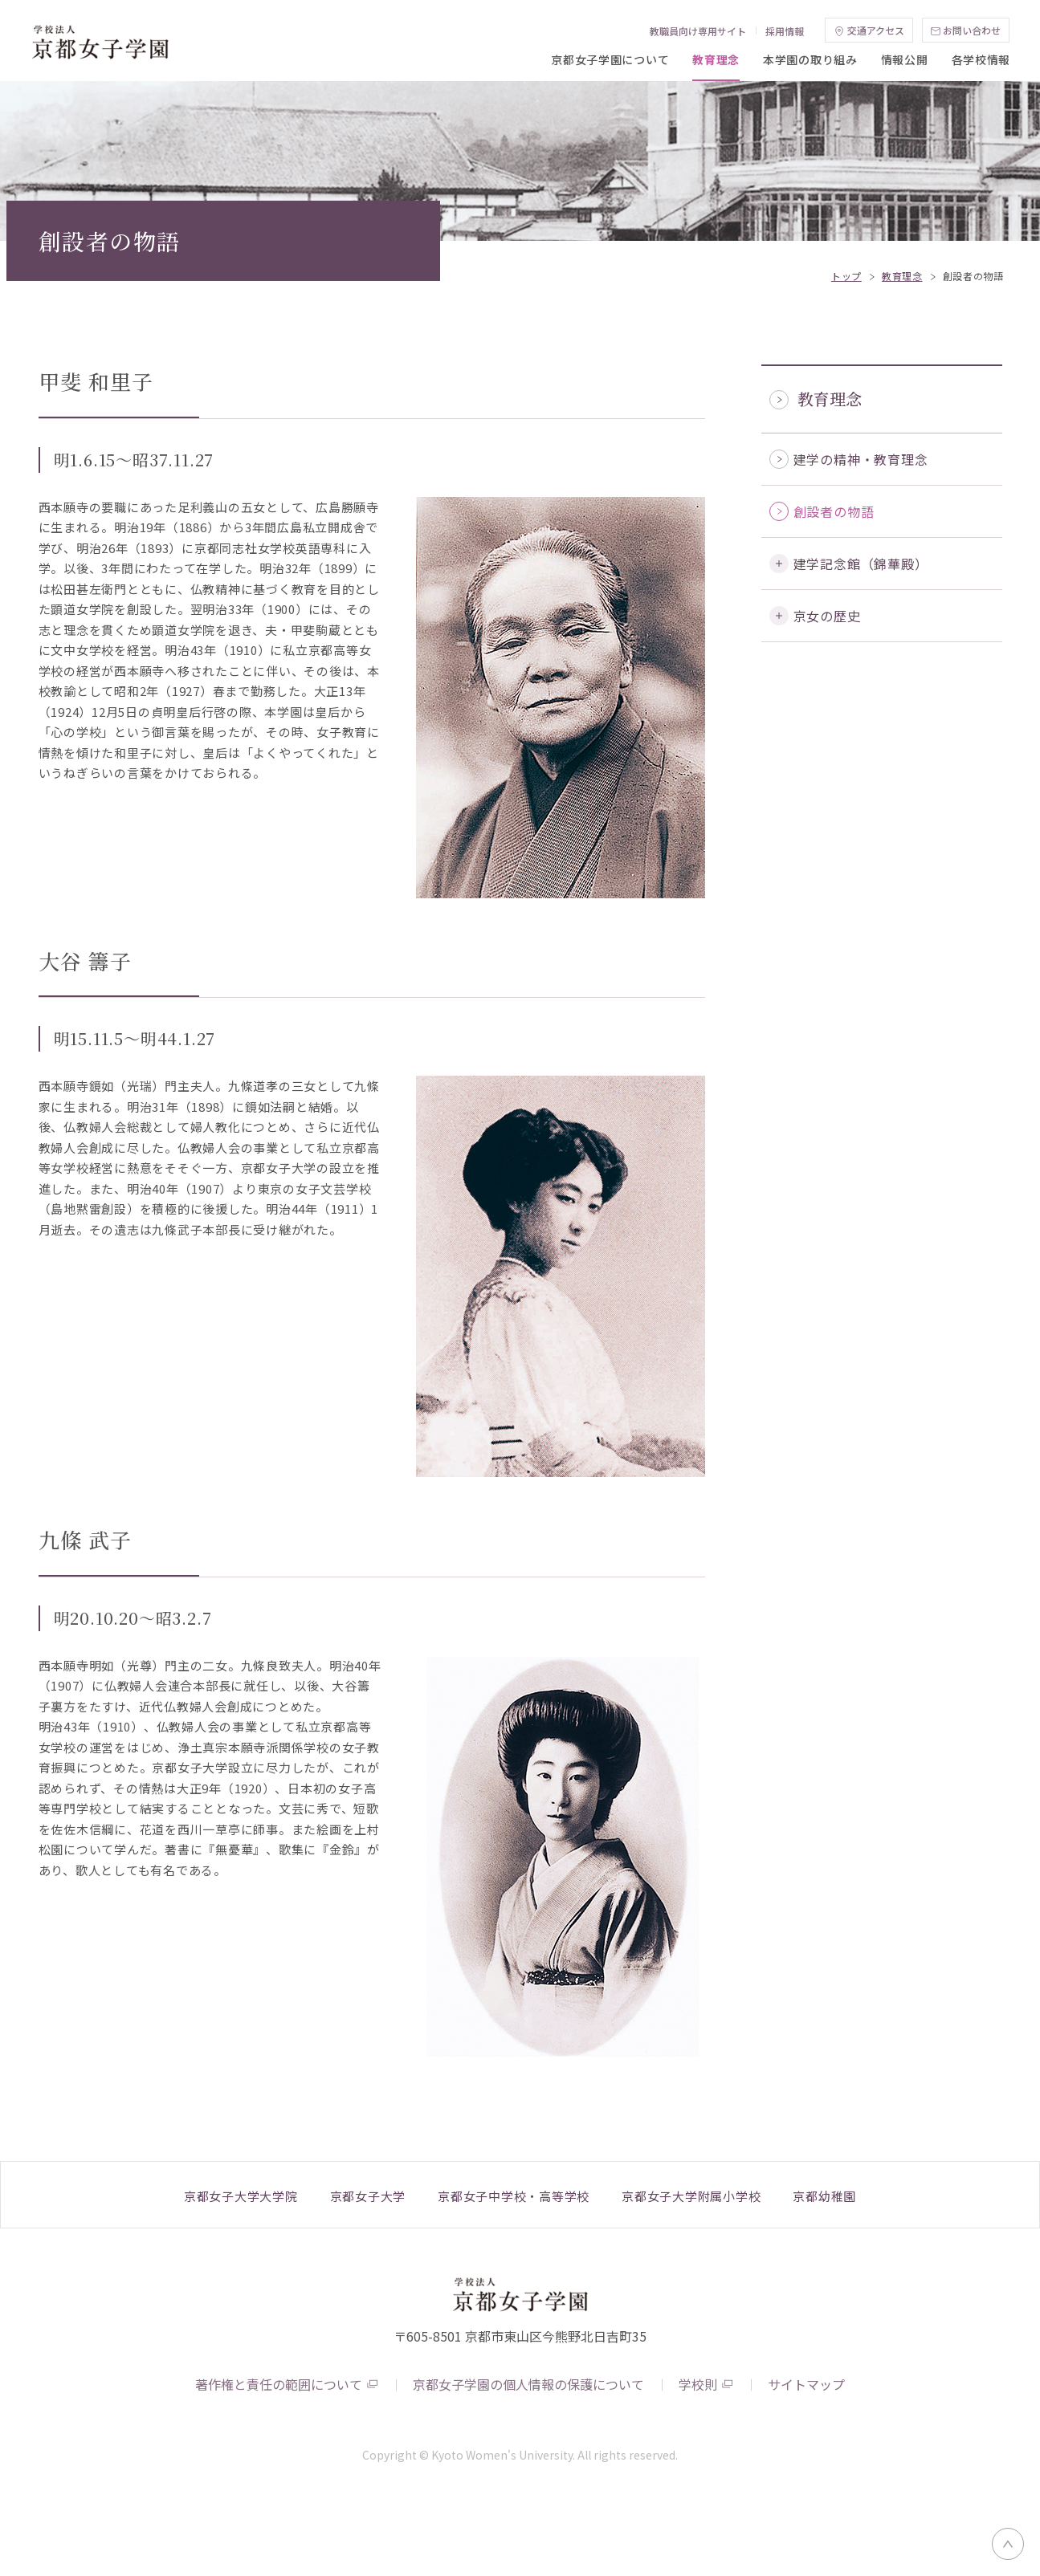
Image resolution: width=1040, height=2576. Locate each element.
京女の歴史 (827, 696)
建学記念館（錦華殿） (860, 644)
